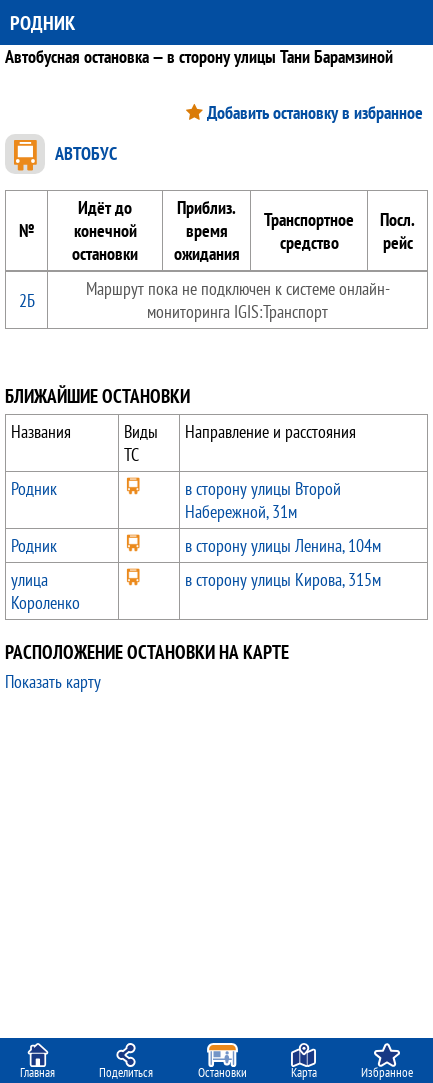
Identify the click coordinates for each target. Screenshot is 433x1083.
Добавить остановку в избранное (315, 112)
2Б (27, 300)
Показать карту (53, 681)
